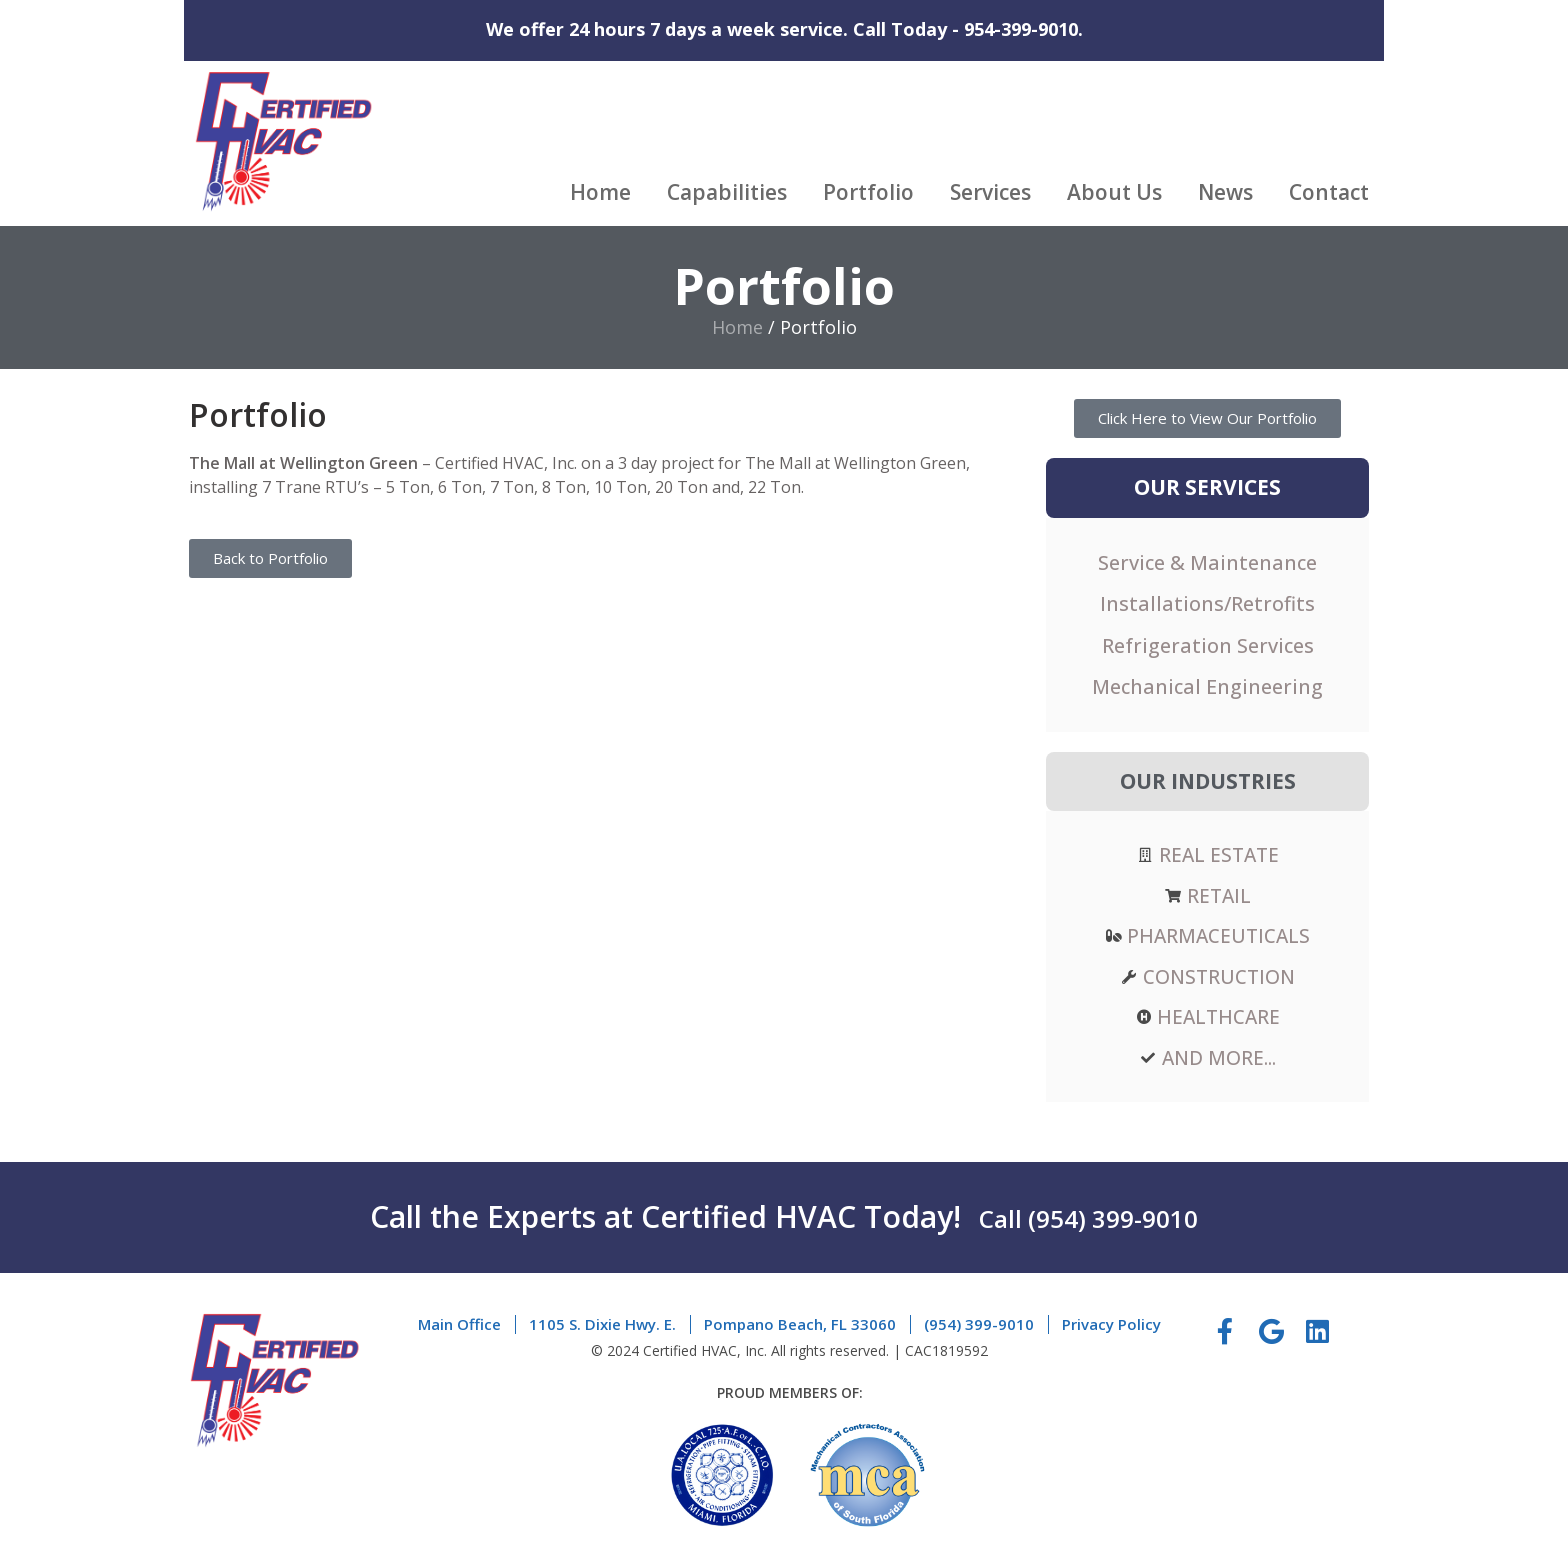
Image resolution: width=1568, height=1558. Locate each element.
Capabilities (727, 192)
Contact (1329, 192)
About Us (1114, 192)
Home (600, 192)
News (1225, 192)
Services (990, 192)
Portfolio (868, 192)
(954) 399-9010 (1113, 1214)
